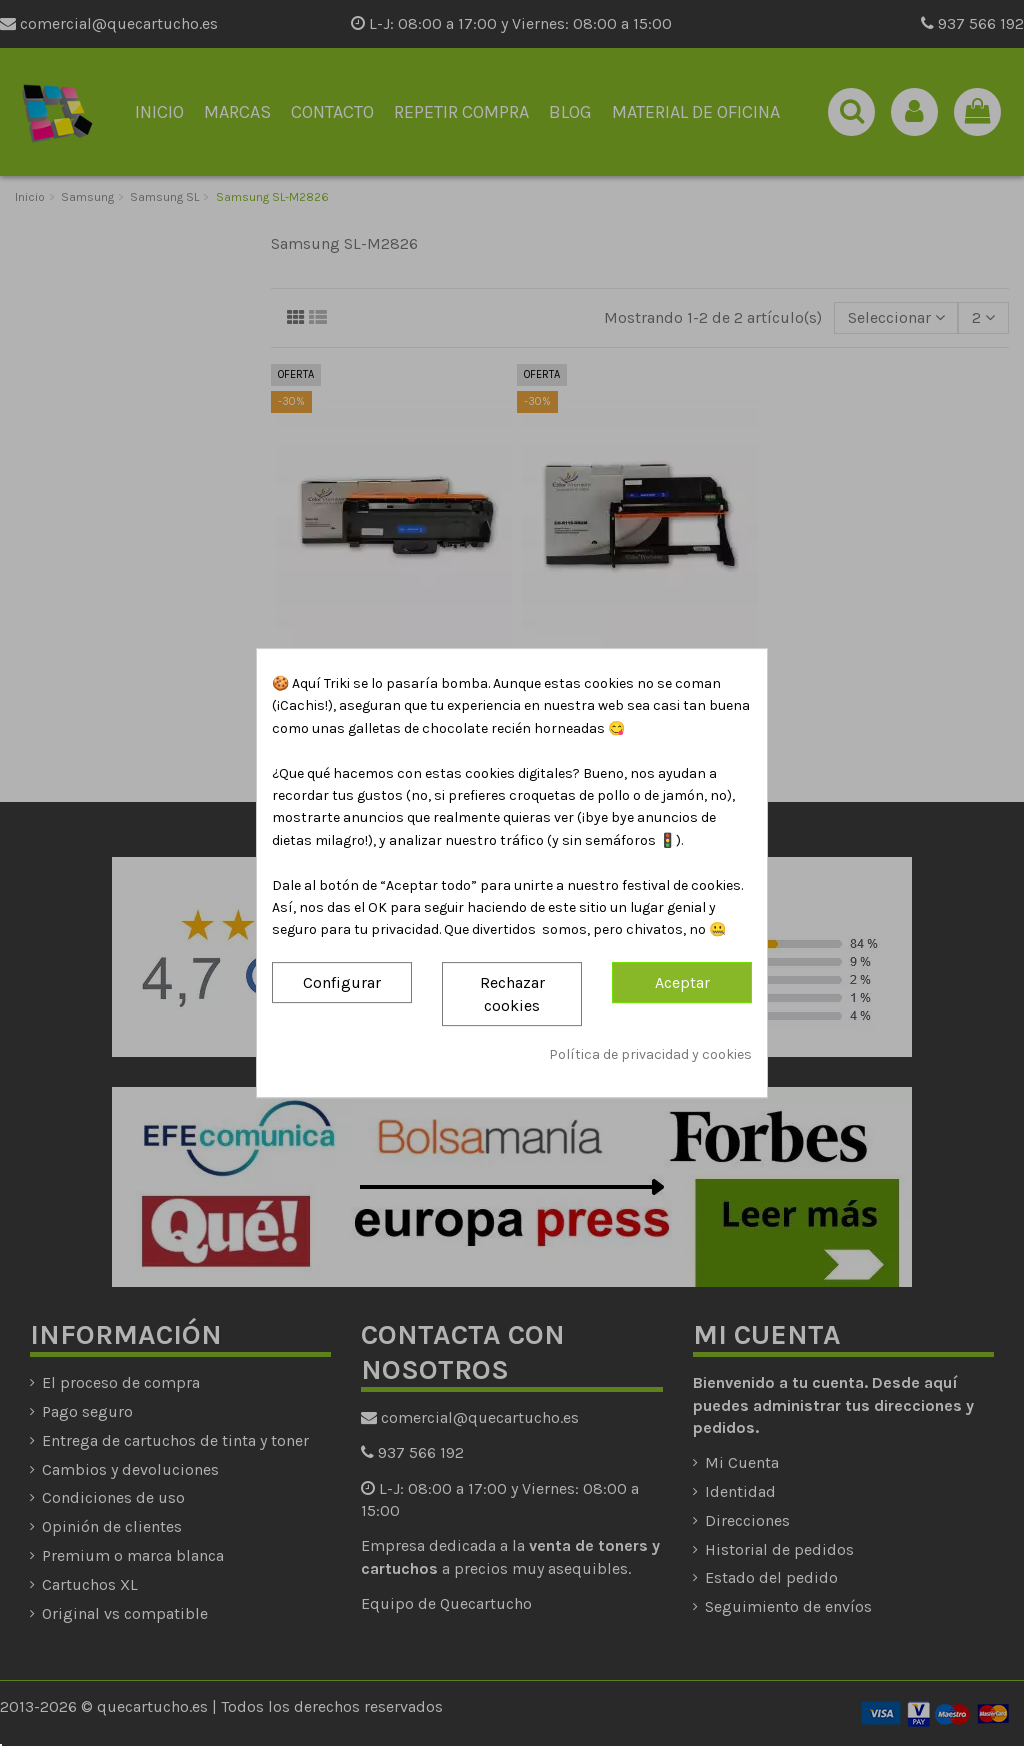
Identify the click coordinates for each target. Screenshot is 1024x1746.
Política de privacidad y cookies (650, 1055)
